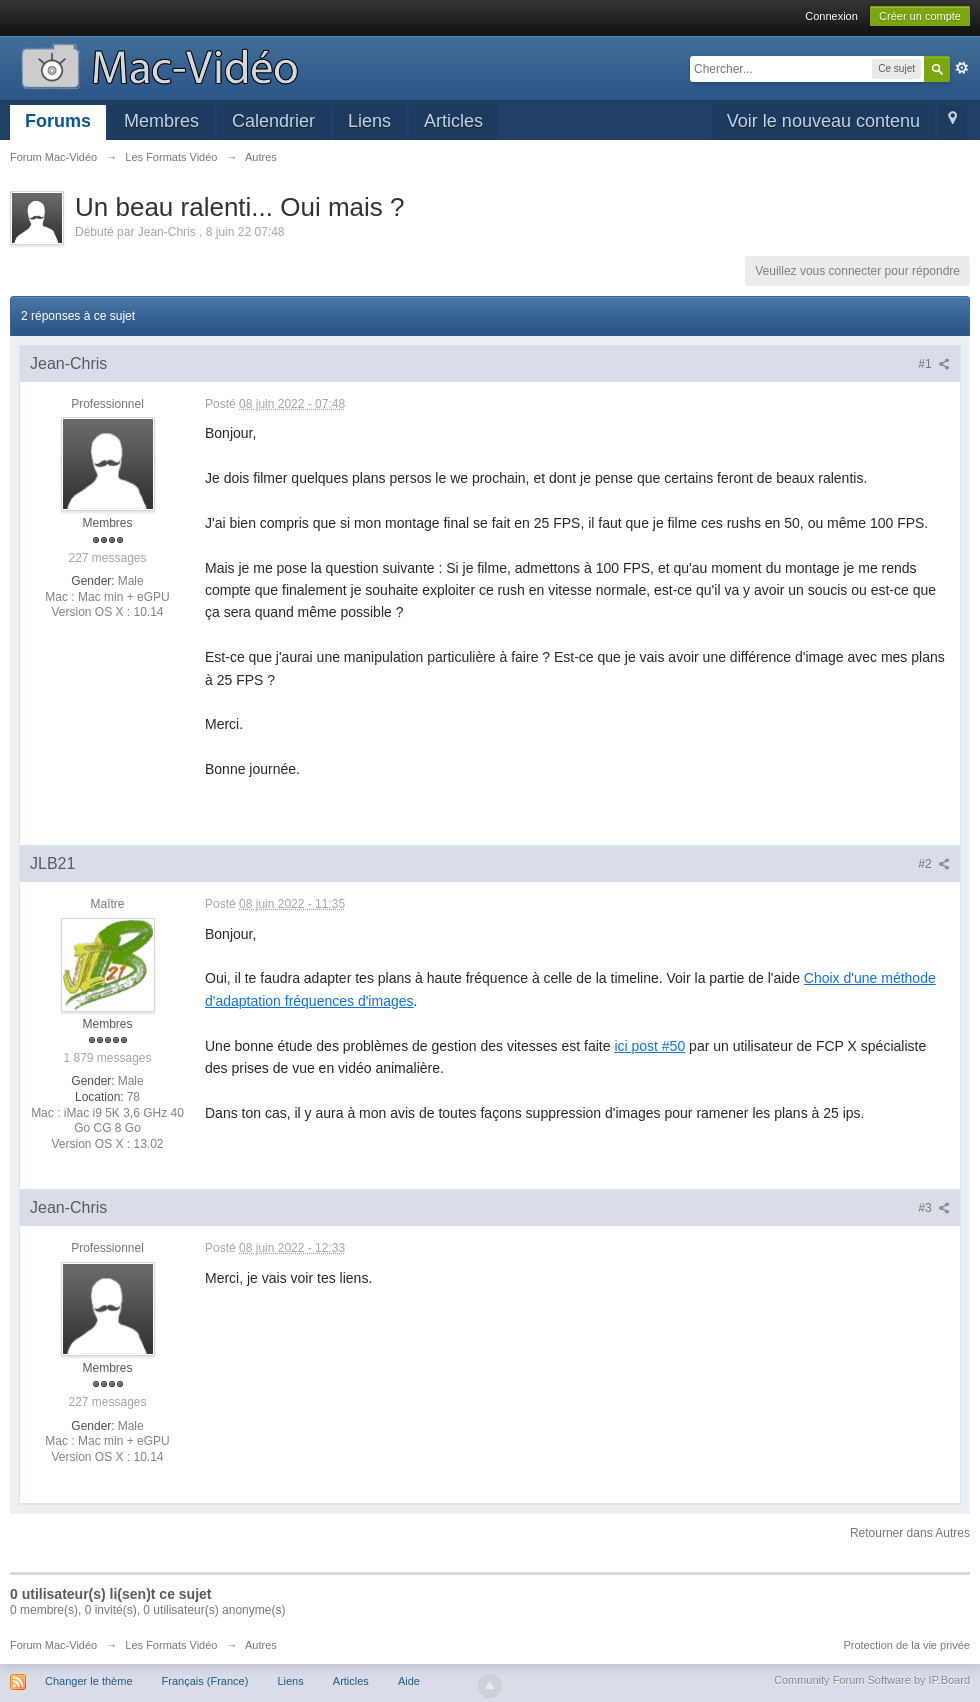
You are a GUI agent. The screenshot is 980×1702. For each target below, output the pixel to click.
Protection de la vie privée (906, 1645)
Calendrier (273, 121)
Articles (453, 121)
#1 (934, 364)
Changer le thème (88, 1681)
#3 (934, 1208)
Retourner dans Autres (910, 1533)
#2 (934, 864)
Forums (58, 121)
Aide (409, 1681)
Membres (161, 121)
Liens (369, 121)
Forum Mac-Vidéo (53, 1645)
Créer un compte (920, 16)
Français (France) (205, 1681)
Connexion (831, 16)
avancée (962, 68)
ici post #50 (649, 1046)
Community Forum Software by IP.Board (872, 1680)
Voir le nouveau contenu (823, 121)
